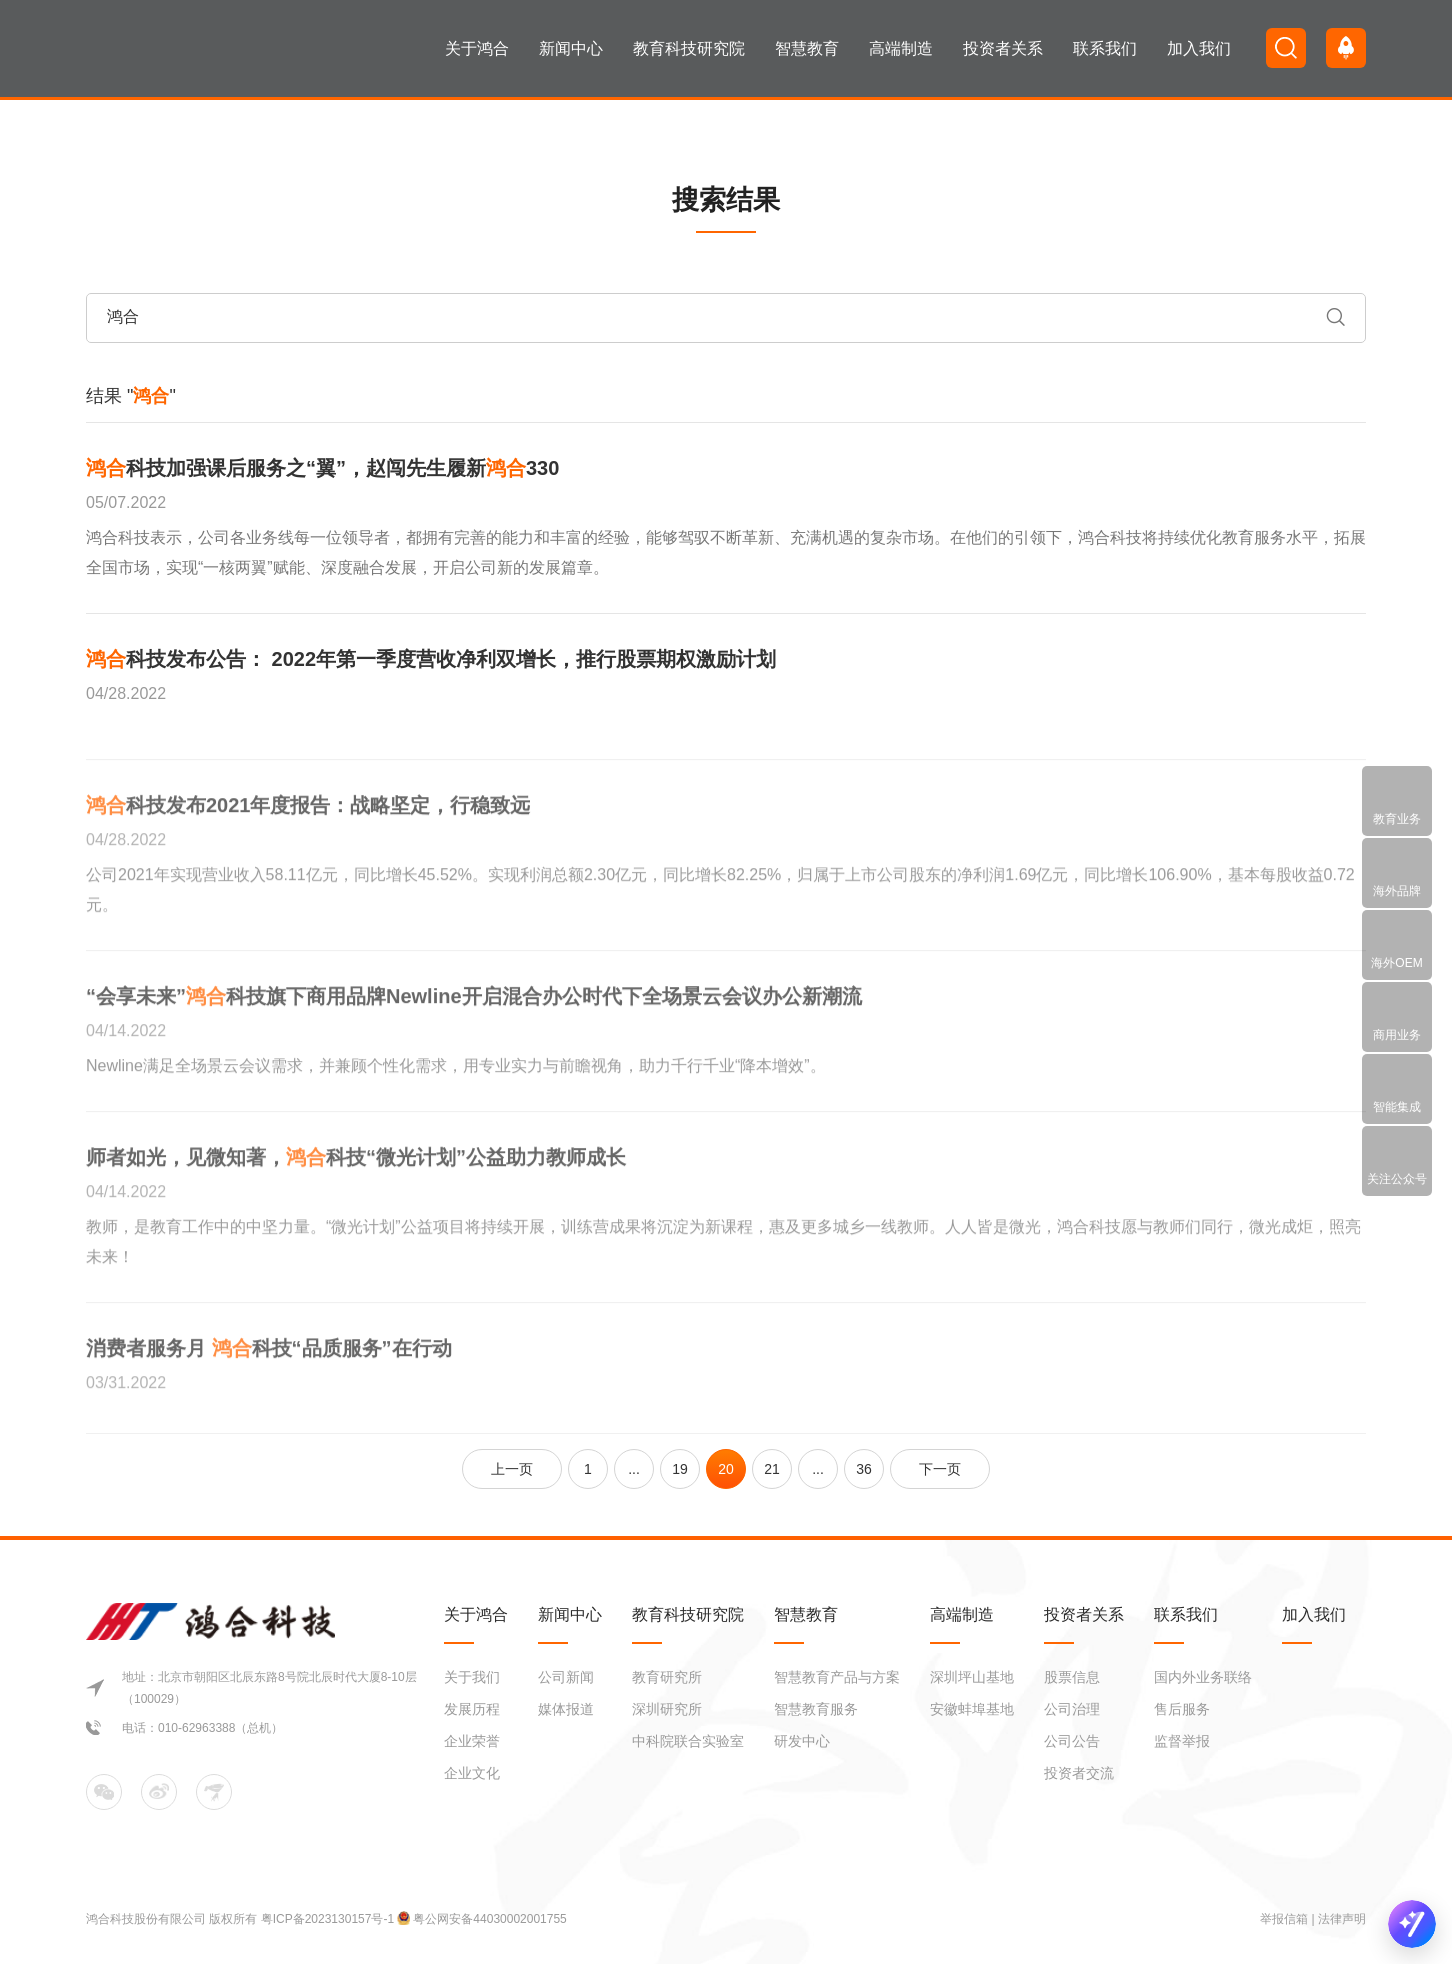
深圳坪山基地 (972, 1677)
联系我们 (1105, 48)
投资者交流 (1079, 1773)
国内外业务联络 (1203, 1677)
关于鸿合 (477, 48)
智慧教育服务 (816, 1709)
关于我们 (472, 1677)
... (634, 1469)
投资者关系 (1003, 48)
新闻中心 (571, 48)
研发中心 (802, 1741)
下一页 (940, 1469)
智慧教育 (807, 48)
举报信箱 (1284, 1919)
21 (772, 1469)
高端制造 (901, 48)
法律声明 (1342, 1919)
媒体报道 (566, 1709)
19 (680, 1469)
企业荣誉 (472, 1741)
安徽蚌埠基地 (972, 1709)
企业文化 (472, 1773)
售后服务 (1182, 1709)
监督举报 (1182, 1741)
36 (864, 1469)
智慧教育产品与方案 (837, 1677)
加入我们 (1199, 48)
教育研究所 (667, 1677)
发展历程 (472, 1709)
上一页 (512, 1469)
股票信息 (1072, 1677)
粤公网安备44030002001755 (489, 1919)
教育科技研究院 (689, 48)
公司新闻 (566, 1677)
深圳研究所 (667, 1709)
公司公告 (1072, 1741)
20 (726, 1469)
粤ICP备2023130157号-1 (329, 1919)
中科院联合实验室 (688, 1741)
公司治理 (1072, 1709)
